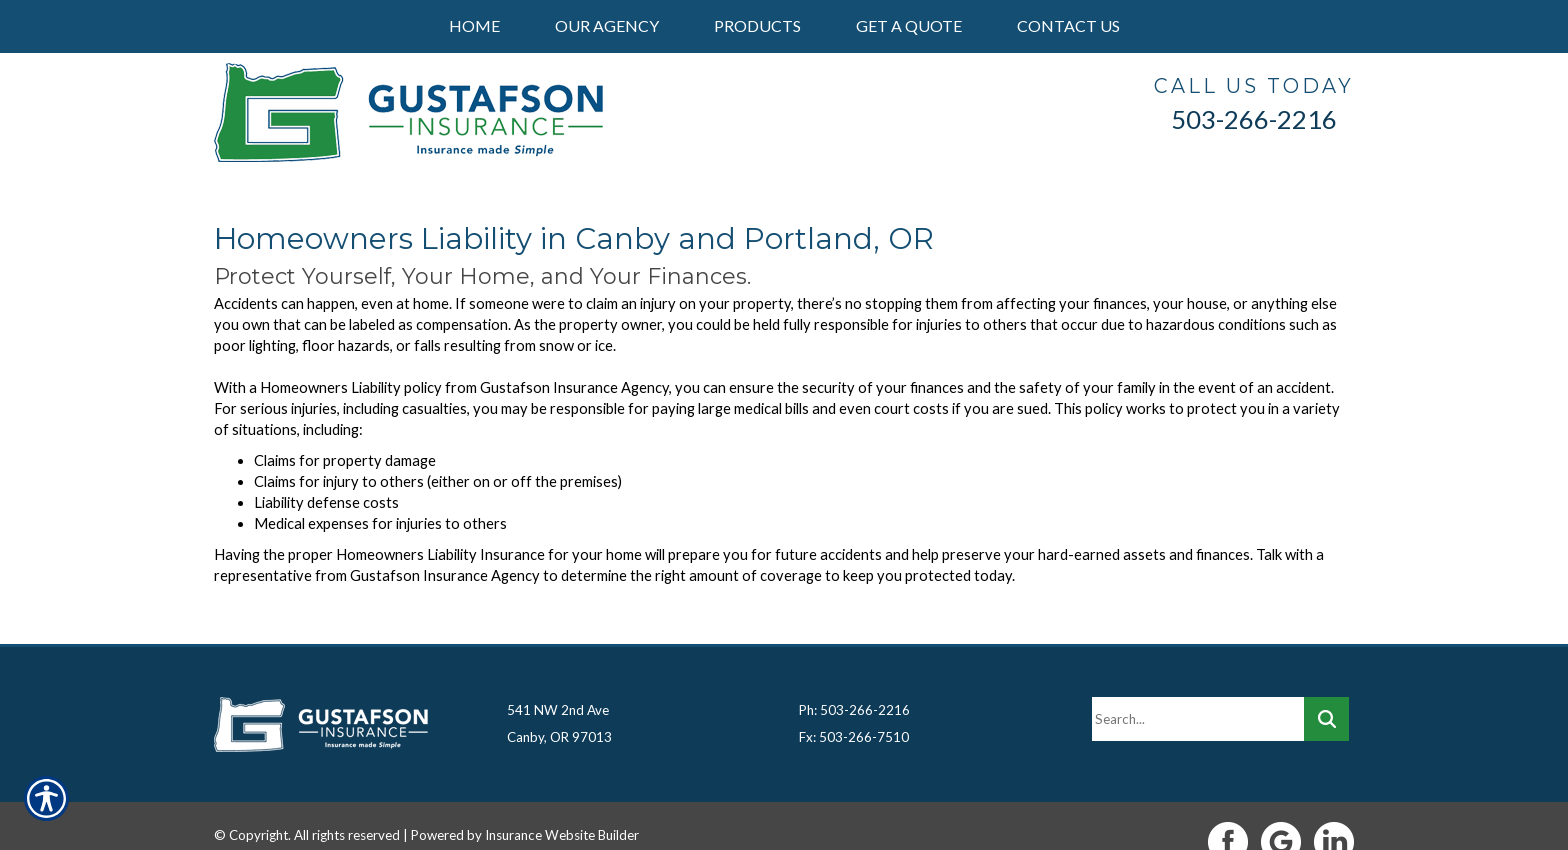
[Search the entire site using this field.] (1198, 687)
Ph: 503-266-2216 (854, 678)
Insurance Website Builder (562, 803)
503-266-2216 (1254, 119)
